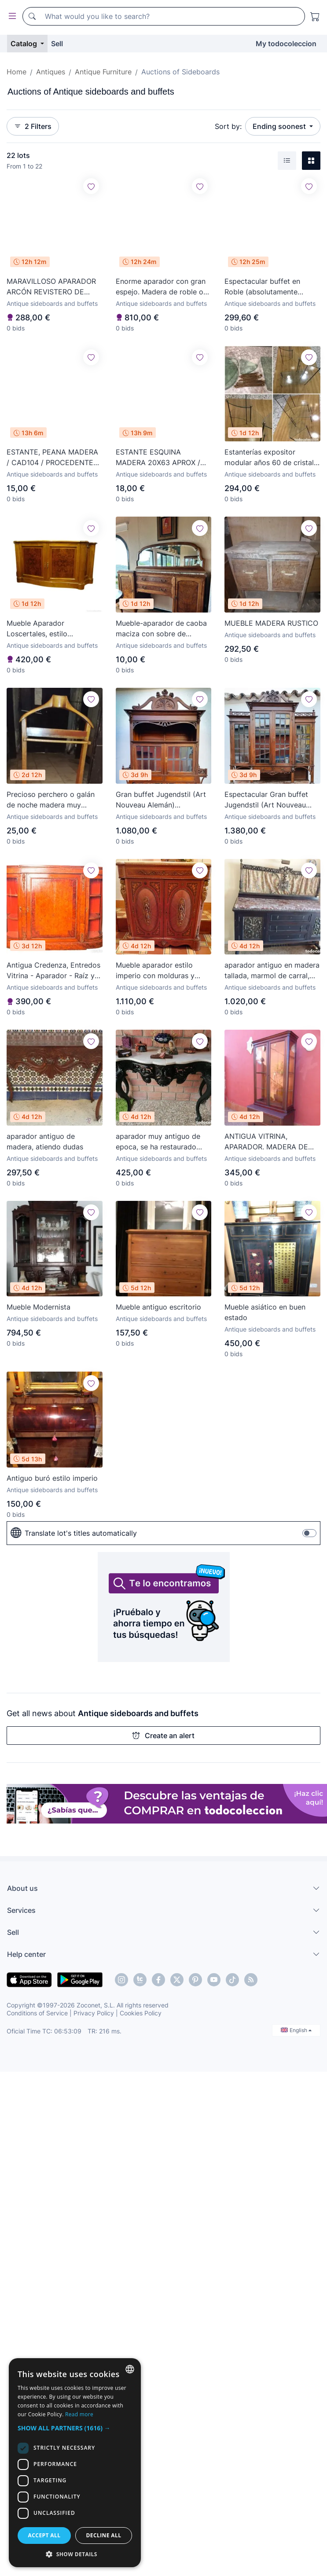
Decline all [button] (103, 2535)
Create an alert (163, 1735)
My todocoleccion (286, 43)
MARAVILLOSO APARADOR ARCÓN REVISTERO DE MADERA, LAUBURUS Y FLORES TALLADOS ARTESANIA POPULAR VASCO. (51, 287)
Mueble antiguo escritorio (158, 1307)
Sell (57, 43)
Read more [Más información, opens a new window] (79, 2414)
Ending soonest (280, 126)
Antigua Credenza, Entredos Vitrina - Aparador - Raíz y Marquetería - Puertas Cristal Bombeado (53, 971)
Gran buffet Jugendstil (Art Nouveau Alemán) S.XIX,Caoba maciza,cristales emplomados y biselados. (161, 800)
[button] (75, 2428)
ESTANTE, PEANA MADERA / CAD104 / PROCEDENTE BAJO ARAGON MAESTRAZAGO (52, 458)
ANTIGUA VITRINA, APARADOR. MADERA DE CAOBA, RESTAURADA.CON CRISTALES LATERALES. (270, 1142)
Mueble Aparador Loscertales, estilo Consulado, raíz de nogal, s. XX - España (53, 629)
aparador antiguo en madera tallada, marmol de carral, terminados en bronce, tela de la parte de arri (272, 971)
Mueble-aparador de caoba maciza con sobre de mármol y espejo (161, 629)
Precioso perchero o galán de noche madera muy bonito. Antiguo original (51, 800)
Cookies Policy (141, 2013)
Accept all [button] (44, 2535)
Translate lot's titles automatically (74, 1533)
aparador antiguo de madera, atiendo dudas (45, 1141)
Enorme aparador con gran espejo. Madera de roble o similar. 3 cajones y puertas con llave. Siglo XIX (161, 287)
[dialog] (75, 2462)
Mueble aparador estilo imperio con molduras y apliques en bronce (155, 971)
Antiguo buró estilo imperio (52, 1478)
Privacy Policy (93, 2013)
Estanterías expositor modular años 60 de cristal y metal (272, 458)
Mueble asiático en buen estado (264, 1312)
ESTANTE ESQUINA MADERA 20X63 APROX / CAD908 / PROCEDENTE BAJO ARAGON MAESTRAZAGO (158, 458)
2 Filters (32, 126)
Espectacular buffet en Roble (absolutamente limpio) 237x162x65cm (263, 287)
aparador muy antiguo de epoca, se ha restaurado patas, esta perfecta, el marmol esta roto (158, 1142)
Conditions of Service (37, 2013)
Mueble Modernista (38, 1307)
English (296, 2030)
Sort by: (228, 126)
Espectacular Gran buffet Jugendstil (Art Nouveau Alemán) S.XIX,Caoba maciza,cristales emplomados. (266, 800)
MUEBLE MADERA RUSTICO (271, 623)
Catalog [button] (25, 43)
